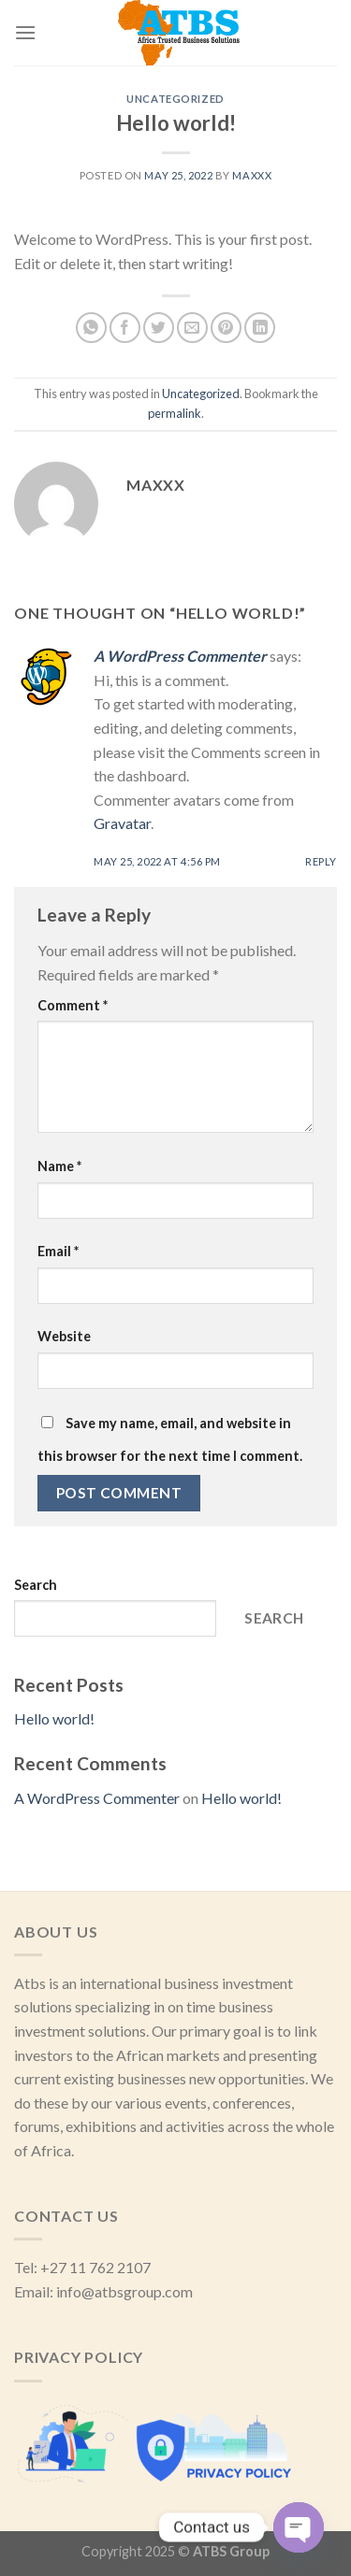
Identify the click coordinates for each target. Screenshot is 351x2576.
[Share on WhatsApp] (91, 327)
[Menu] (25, 32)
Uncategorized (175, 99)
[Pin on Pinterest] (226, 327)
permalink (174, 413)
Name (59, 1166)
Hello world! (54, 1718)
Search (35, 1585)
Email (58, 1251)
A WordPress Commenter (180, 656)
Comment (72, 1005)
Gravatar (122, 823)
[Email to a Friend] (192, 327)
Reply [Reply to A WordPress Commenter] (321, 861)
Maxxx (251, 175)
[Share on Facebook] (125, 327)
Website (64, 1336)
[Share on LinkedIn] (259, 327)
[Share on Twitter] (158, 327)
